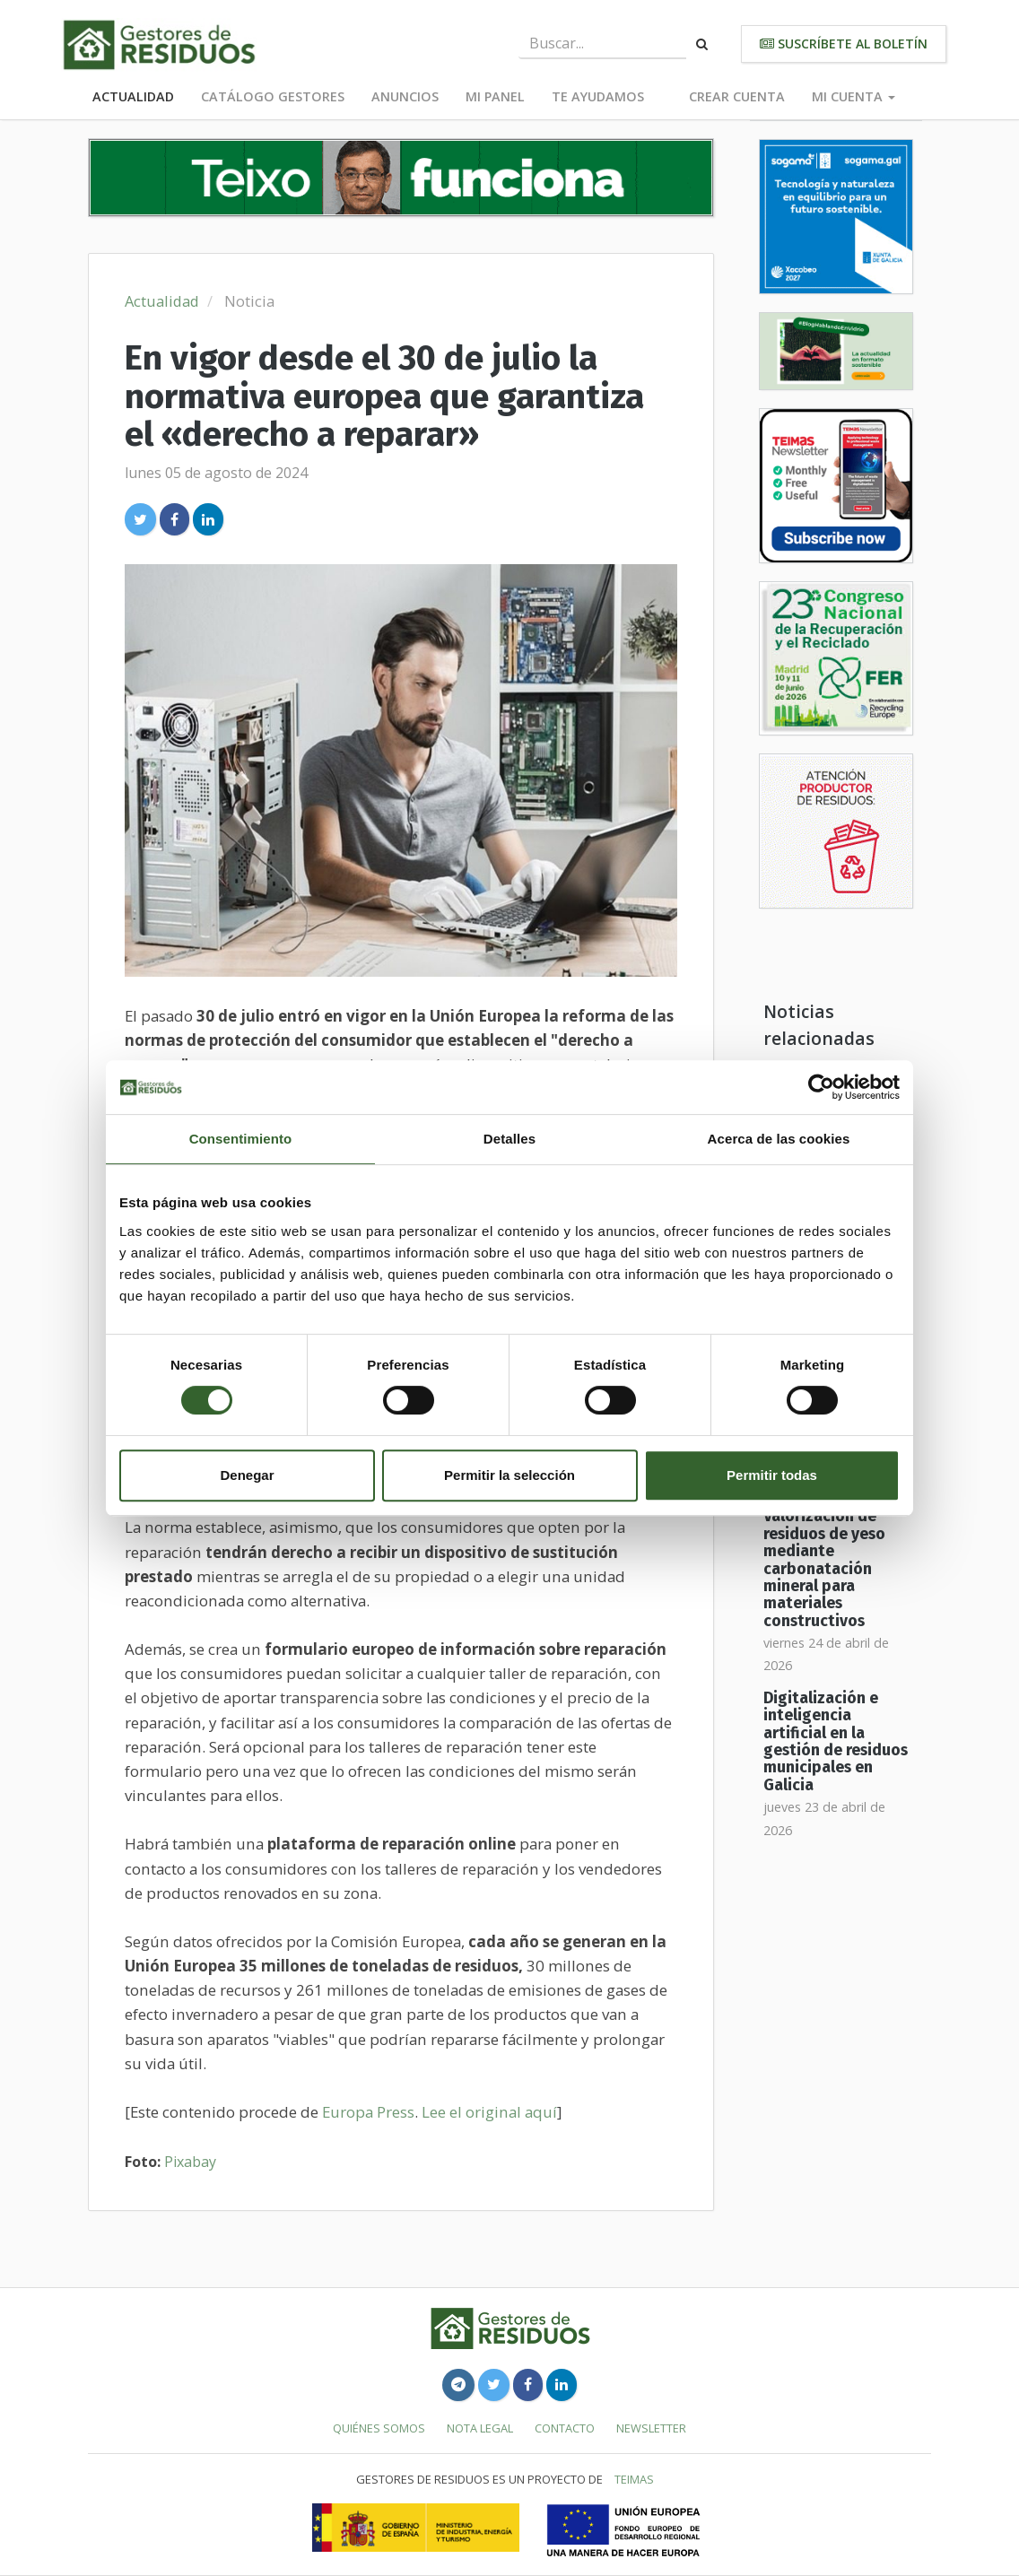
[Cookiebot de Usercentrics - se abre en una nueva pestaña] (821, 1087)
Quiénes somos (379, 2428)
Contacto (565, 2428)
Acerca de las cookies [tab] (779, 1138)
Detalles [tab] (509, 1138)
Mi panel (495, 96)
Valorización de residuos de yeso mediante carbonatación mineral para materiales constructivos (824, 1568)
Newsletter (651, 2428)
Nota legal (480, 2428)
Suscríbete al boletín (844, 43)
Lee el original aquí (489, 2112)
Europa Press (368, 2112)
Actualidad (133, 96)
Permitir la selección (509, 1475)
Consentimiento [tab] (240, 1138)
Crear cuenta (737, 96)
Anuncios (405, 96)
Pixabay (190, 2161)
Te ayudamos (598, 96)
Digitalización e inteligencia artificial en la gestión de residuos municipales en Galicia (835, 1742)
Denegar (247, 1475)
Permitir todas (772, 1475)
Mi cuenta (853, 96)
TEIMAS (634, 2479)
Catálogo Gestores (272, 96)
